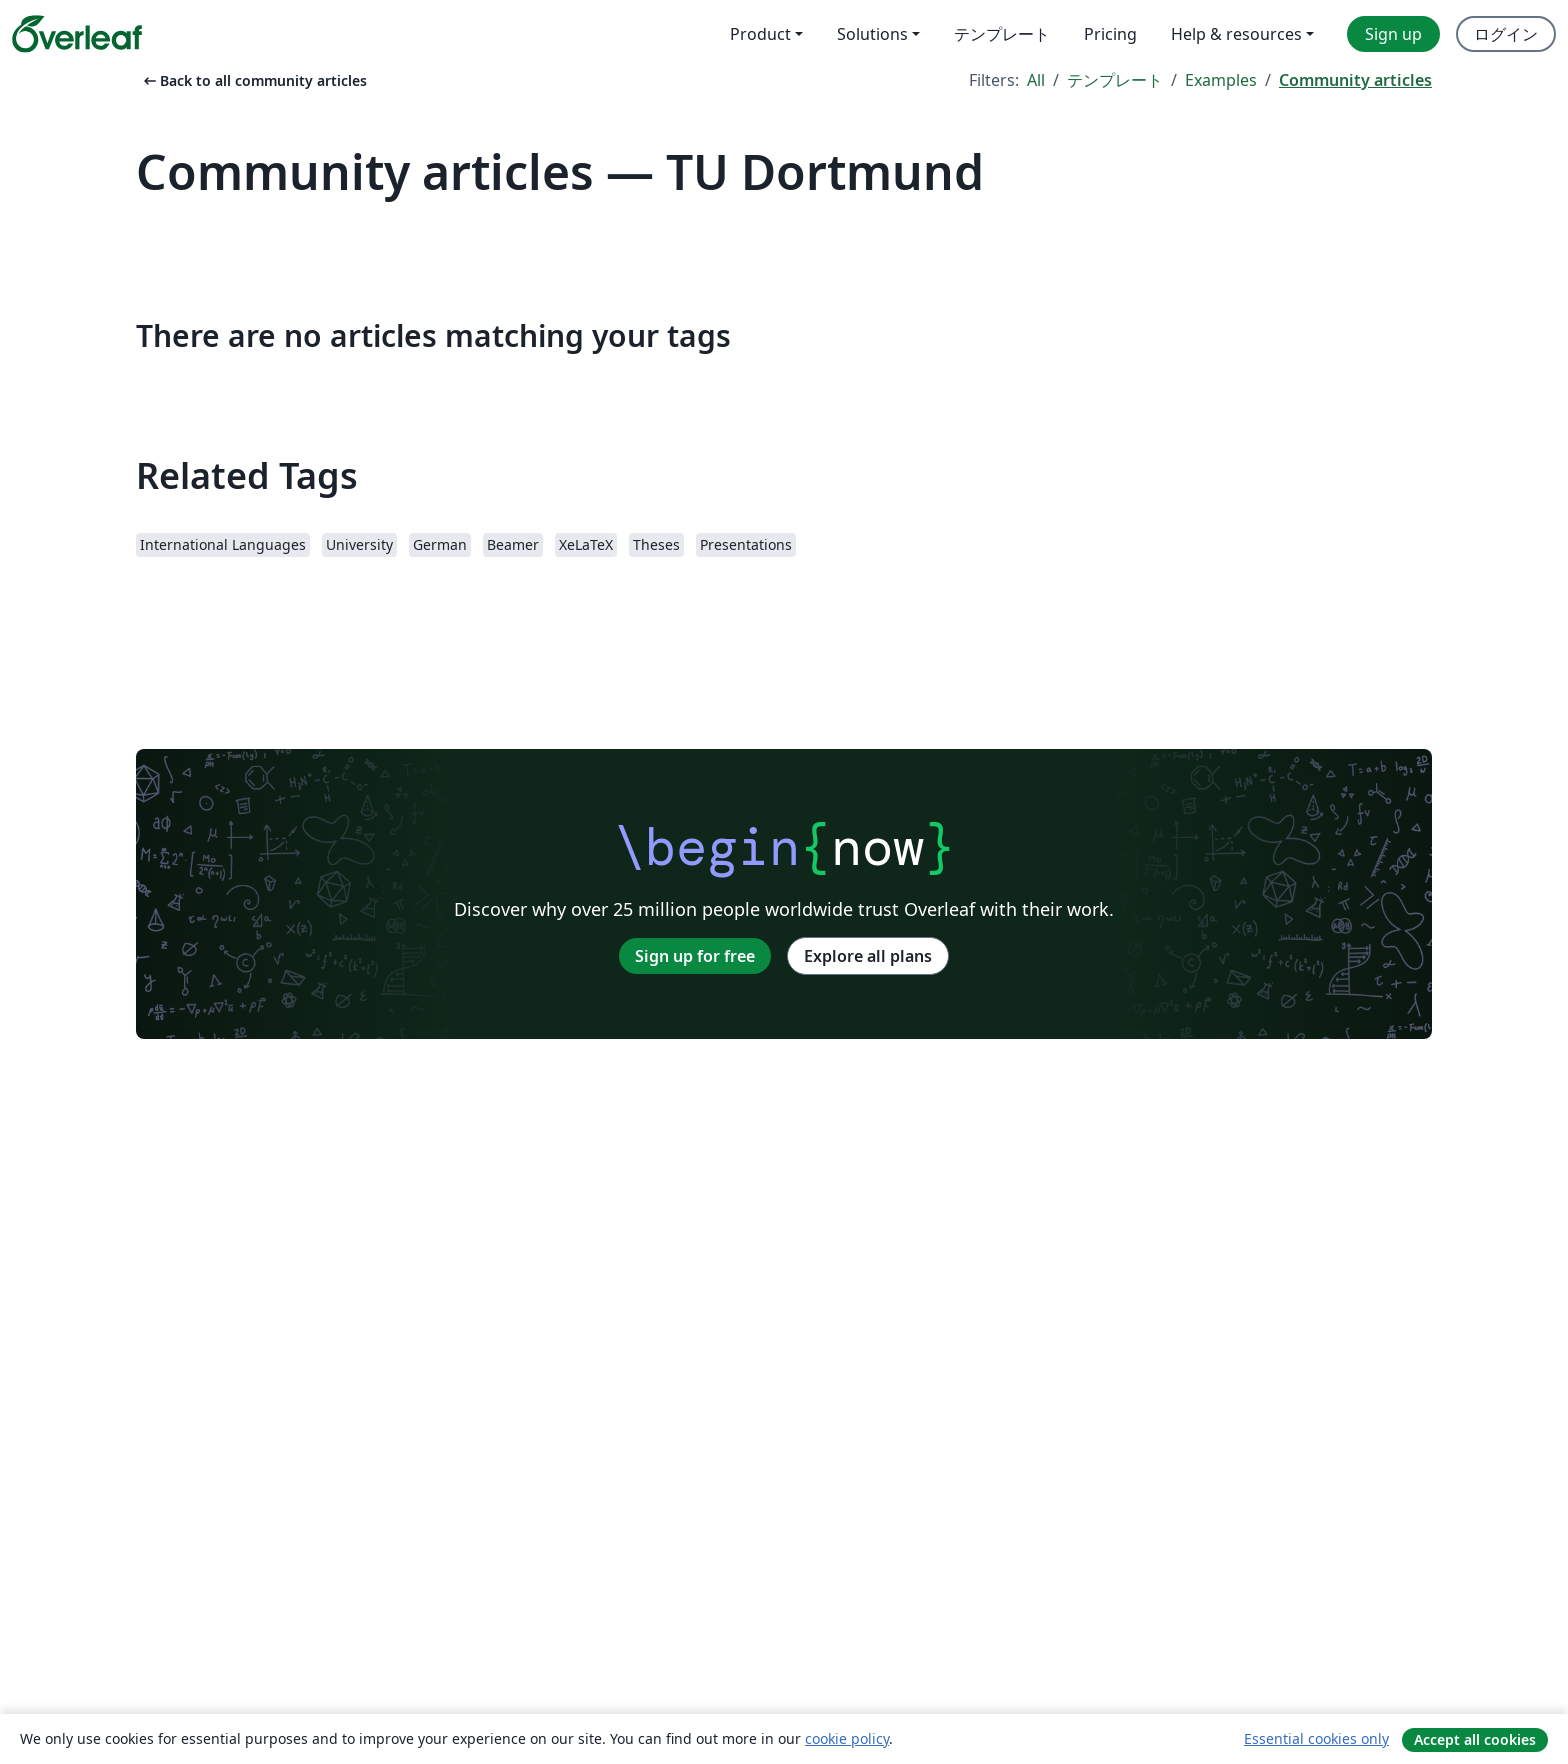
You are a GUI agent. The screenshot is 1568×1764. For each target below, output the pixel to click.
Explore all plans (868, 956)
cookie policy (847, 1738)
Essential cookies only (1316, 1738)
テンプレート (1115, 80)
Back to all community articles (253, 80)
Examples (1221, 80)
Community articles (1355, 80)
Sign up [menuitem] (1393, 34)
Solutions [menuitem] (872, 34)
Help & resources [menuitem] (1236, 34)
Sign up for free (695, 956)
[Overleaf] (77, 34)
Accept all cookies (1475, 1739)
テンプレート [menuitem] (1002, 34)
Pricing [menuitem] (1110, 34)
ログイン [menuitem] (1506, 34)
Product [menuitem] (760, 34)
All (1036, 80)
